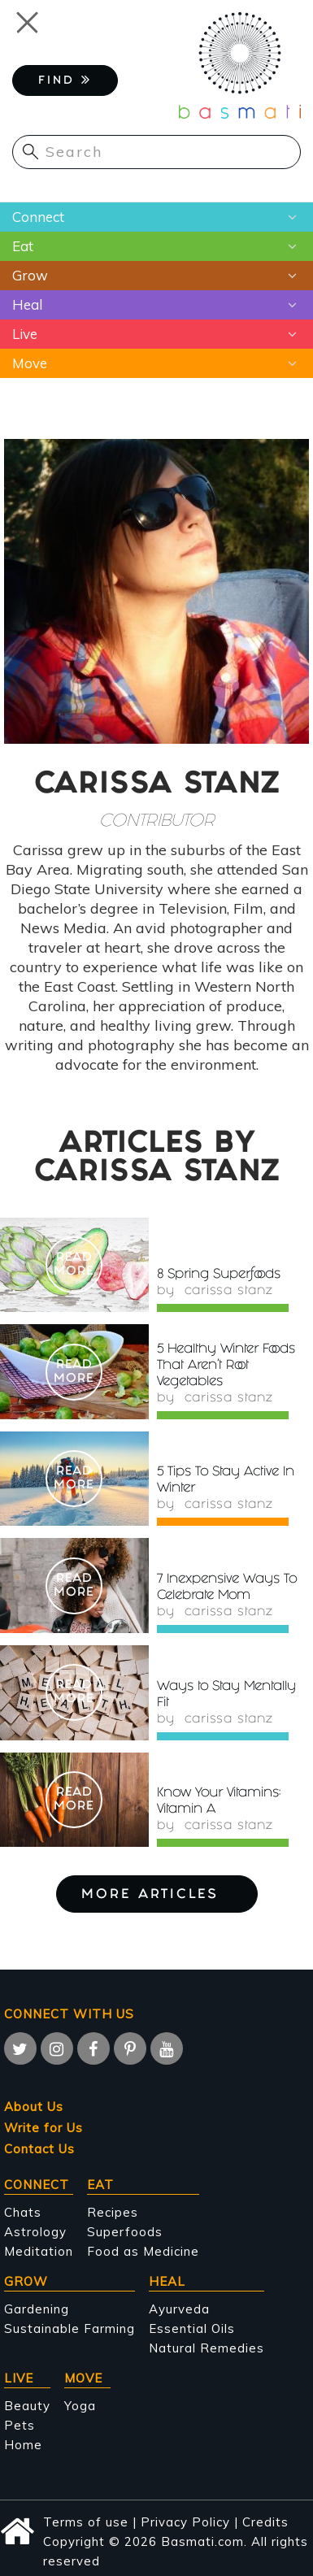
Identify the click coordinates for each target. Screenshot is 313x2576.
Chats (22, 2212)
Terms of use (85, 2522)
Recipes (112, 2212)
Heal (27, 304)
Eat (22, 245)
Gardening (36, 2309)
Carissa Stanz (228, 1291)
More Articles (157, 1895)
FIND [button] (65, 79)
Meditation (38, 2251)
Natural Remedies (206, 2348)
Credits (265, 2522)
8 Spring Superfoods (218, 1275)
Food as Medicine (143, 2251)
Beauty (27, 2405)
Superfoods (125, 2231)
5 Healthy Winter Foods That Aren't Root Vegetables (226, 1366)
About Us (33, 2106)
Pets (19, 2425)
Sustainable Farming (69, 2328)
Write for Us (43, 2127)
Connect (38, 216)
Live (24, 333)
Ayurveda (179, 2309)
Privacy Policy (185, 2522)
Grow (30, 275)
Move (29, 362)
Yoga (80, 2405)
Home (23, 2444)
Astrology (35, 2231)
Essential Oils (192, 2328)
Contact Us (39, 2149)
